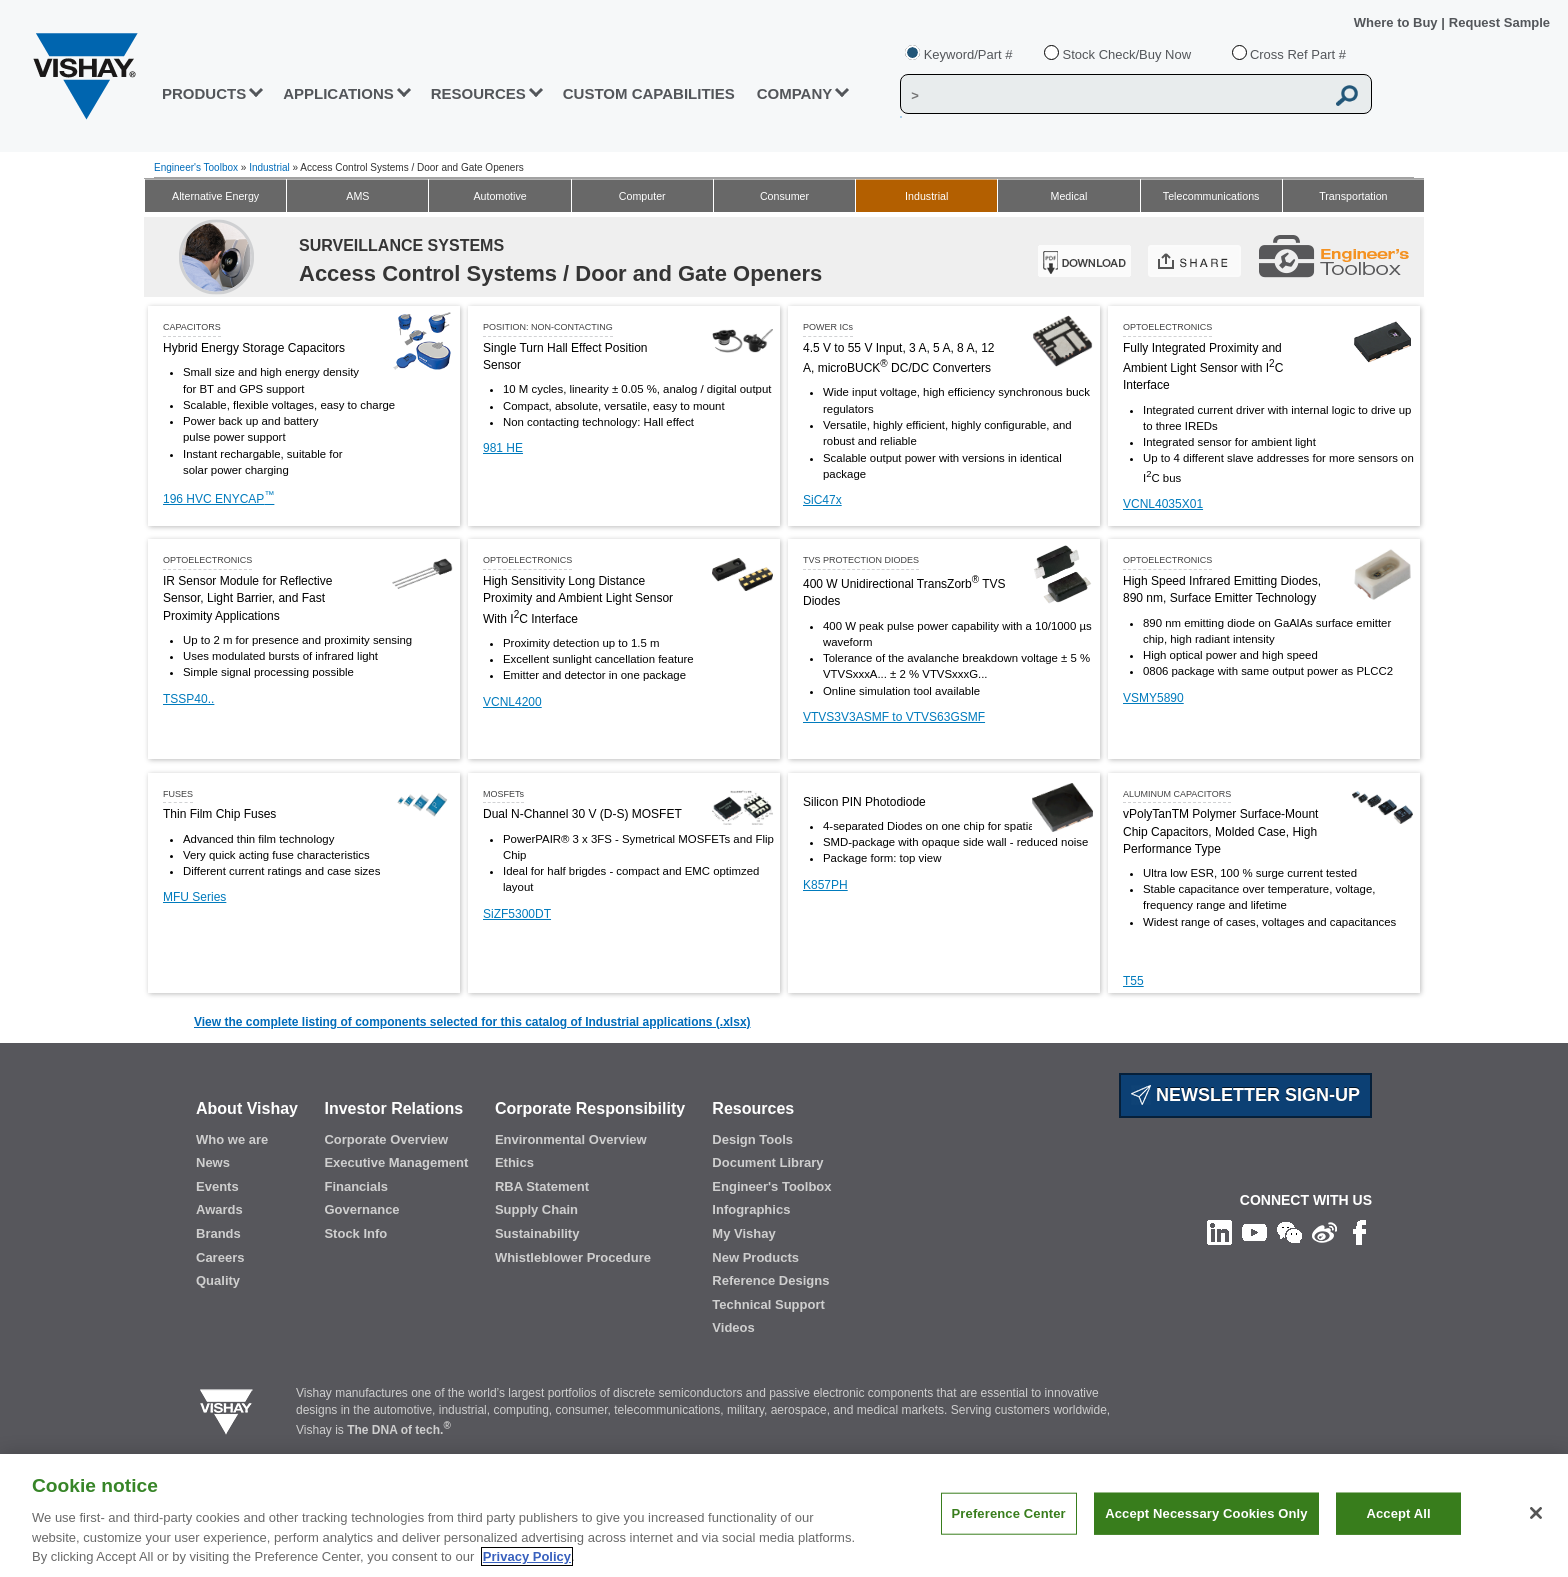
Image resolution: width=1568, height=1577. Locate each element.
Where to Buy (1397, 22)
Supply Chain (536, 1209)
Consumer (784, 196)
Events (217, 1186)
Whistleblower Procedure (573, 1257)
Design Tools (752, 1139)
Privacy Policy (527, 1556)
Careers (220, 1257)
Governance (361, 1209)
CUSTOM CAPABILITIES (649, 93)
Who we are (232, 1139)
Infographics (751, 1209)
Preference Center (1009, 1513)
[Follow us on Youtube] (1254, 1232)
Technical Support (768, 1304)
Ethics (514, 1162)
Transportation (1353, 196)
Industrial (269, 167)
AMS (357, 196)
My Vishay (743, 1233)
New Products (755, 1257)
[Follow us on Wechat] (1289, 1232)
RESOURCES (478, 93)
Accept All (1398, 1513)
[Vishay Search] (1112, 95)
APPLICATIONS (338, 93)
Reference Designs (770, 1280)
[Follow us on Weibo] (1324, 1232)
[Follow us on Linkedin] (1219, 1232)
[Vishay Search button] (1348, 95)
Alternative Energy (215, 196)
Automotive (499, 196)
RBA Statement (542, 1186)
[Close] (1536, 1513)
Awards (219, 1209)
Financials (356, 1186)
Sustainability (537, 1233)
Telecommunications (1211, 196)
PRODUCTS (204, 93)
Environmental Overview (571, 1139)
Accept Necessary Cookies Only (1206, 1513)
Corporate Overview (386, 1139)
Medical (1069, 196)
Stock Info (355, 1233)
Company (795, 93)
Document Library (767, 1162)
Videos (733, 1327)
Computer (642, 196)
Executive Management (396, 1162)
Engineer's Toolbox (196, 167)
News (213, 1162)
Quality (218, 1280)
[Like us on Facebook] (1359, 1232)
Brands (218, 1233)
